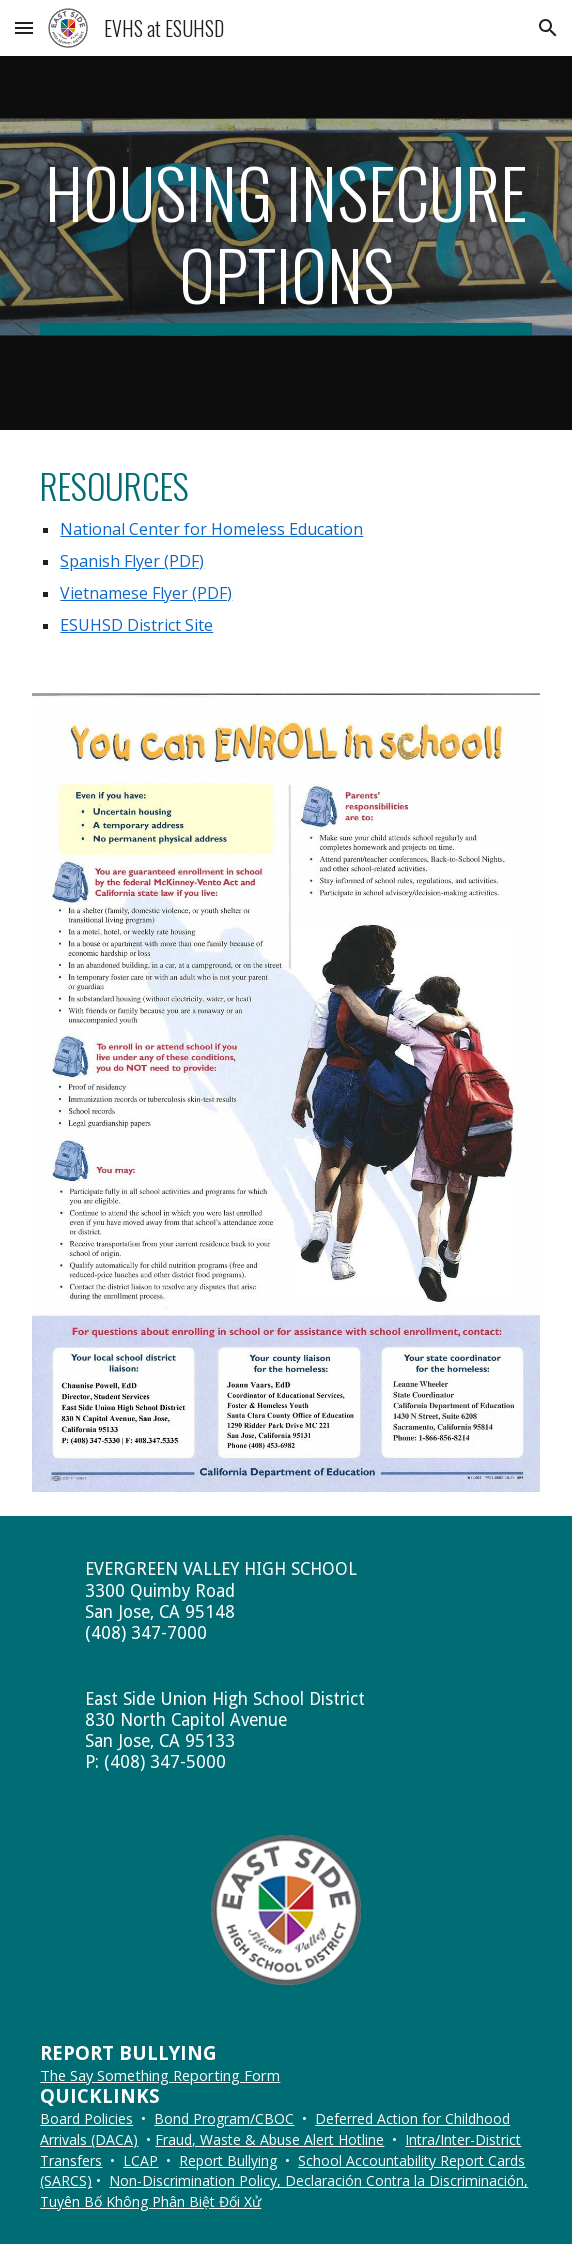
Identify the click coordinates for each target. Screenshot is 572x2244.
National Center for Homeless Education (211, 529)
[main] (285, 242)
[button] (24, 27)
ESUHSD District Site (136, 625)
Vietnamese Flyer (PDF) (146, 593)
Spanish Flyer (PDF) (132, 561)
